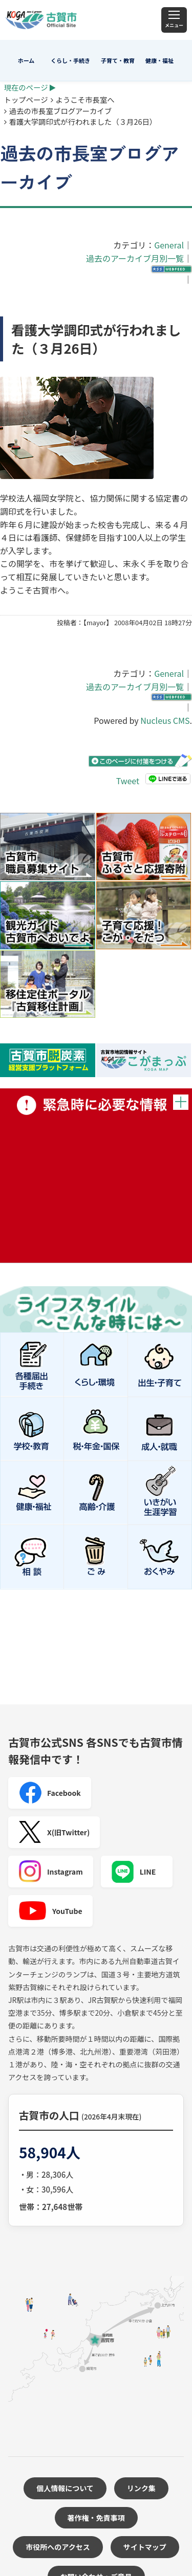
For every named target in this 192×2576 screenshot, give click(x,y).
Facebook (49, 1793)
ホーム (26, 60)
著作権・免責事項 (96, 2518)
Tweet (127, 780)
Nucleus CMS (164, 720)
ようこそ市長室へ (85, 99)
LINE (133, 1871)
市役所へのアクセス (58, 2547)
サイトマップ (144, 2547)
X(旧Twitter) (54, 1832)
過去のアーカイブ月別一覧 (135, 258)
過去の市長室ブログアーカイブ (60, 110)
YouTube (50, 1911)
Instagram (50, 1871)
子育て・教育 (118, 60)
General (169, 245)
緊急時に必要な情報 (96, 1175)
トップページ (26, 99)
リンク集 (141, 2488)
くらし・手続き (70, 60)
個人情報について (65, 2488)
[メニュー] (174, 20)
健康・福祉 (159, 60)
